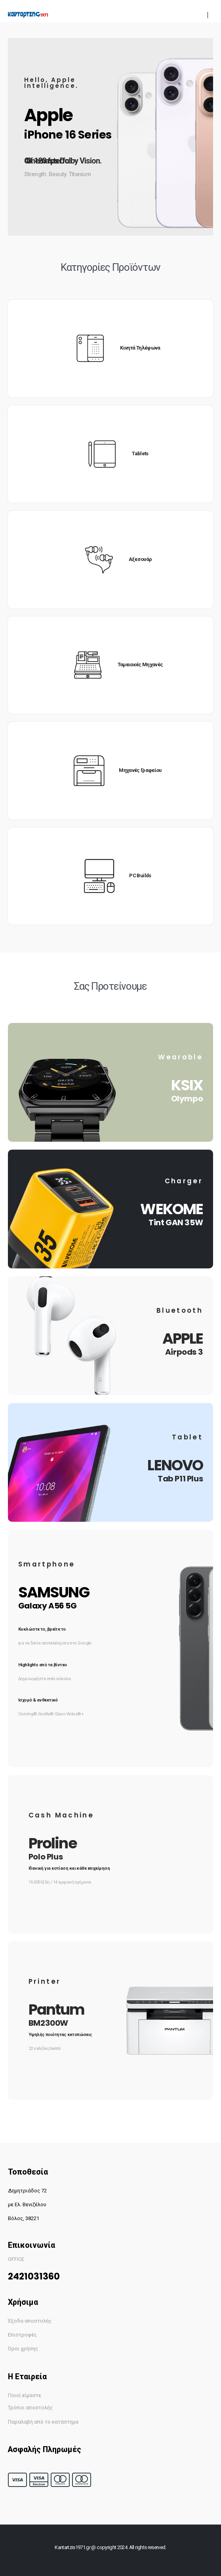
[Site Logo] (28, 15)
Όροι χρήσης (23, 2349)
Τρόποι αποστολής (30, 2408)
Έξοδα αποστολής (29, 2321)
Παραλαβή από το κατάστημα (43, 2422)
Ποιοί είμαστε (24, 2395)
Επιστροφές (22, 2335)
